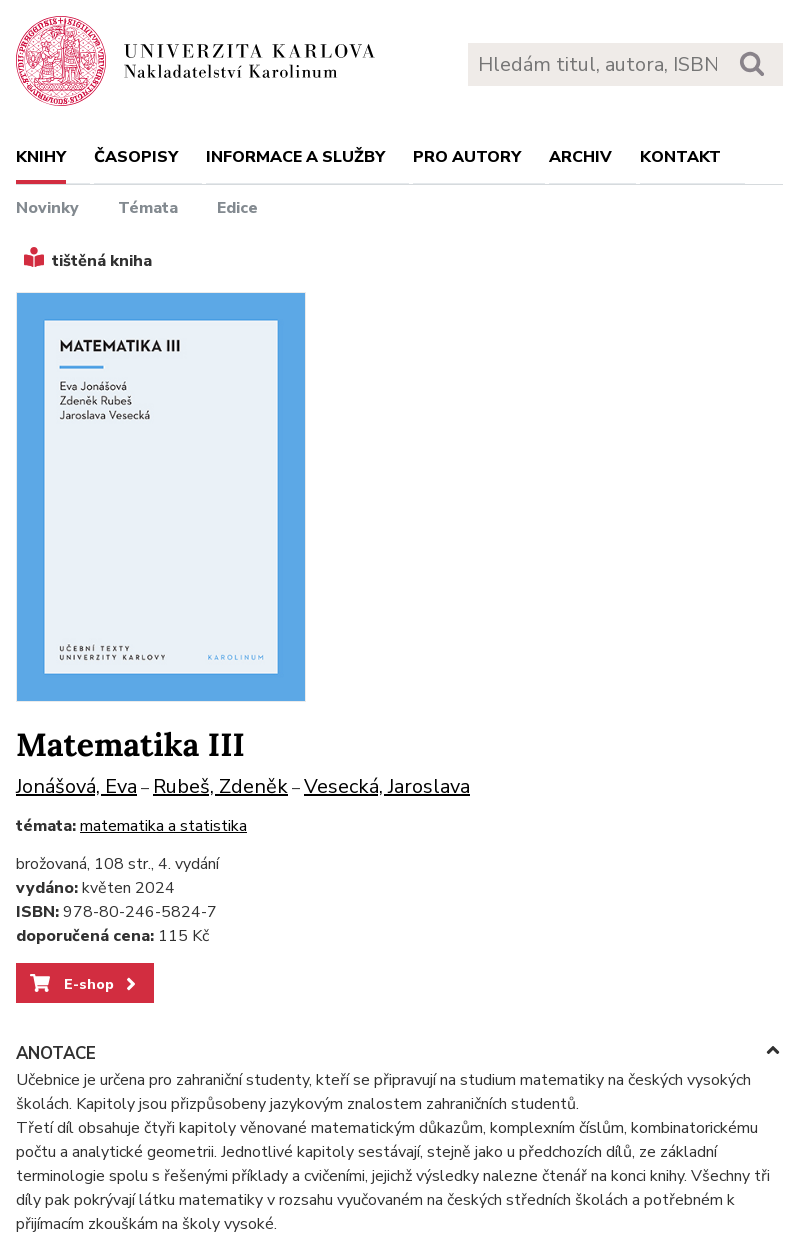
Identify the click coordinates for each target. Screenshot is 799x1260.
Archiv (580, 157)
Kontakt (680, 157)
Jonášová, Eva (76, 786)
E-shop (84, 984)
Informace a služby (295, 157)
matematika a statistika (163, 826)
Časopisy (136, 157)
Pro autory (467, 157)
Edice (237, 208)
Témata (148, 208)
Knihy (41, 157)
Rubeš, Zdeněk (220, 786)
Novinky (47, 208)
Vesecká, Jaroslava (387, 786)
